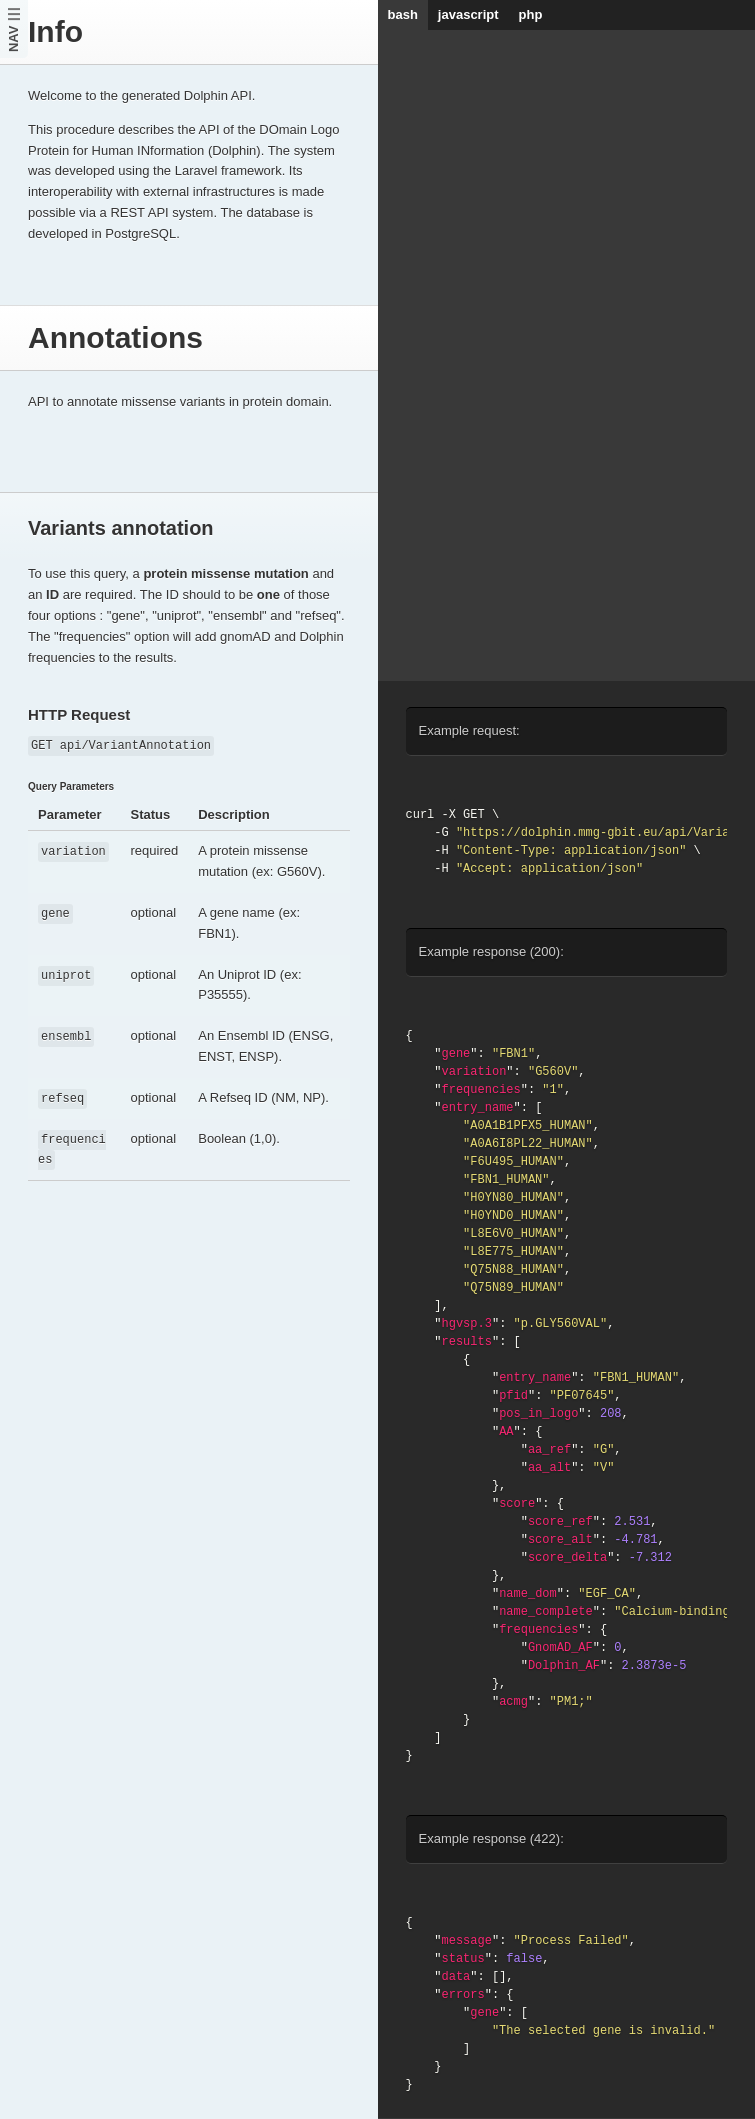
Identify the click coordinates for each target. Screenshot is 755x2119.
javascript (468, 14)
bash (403, 14)
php (531, 14)
